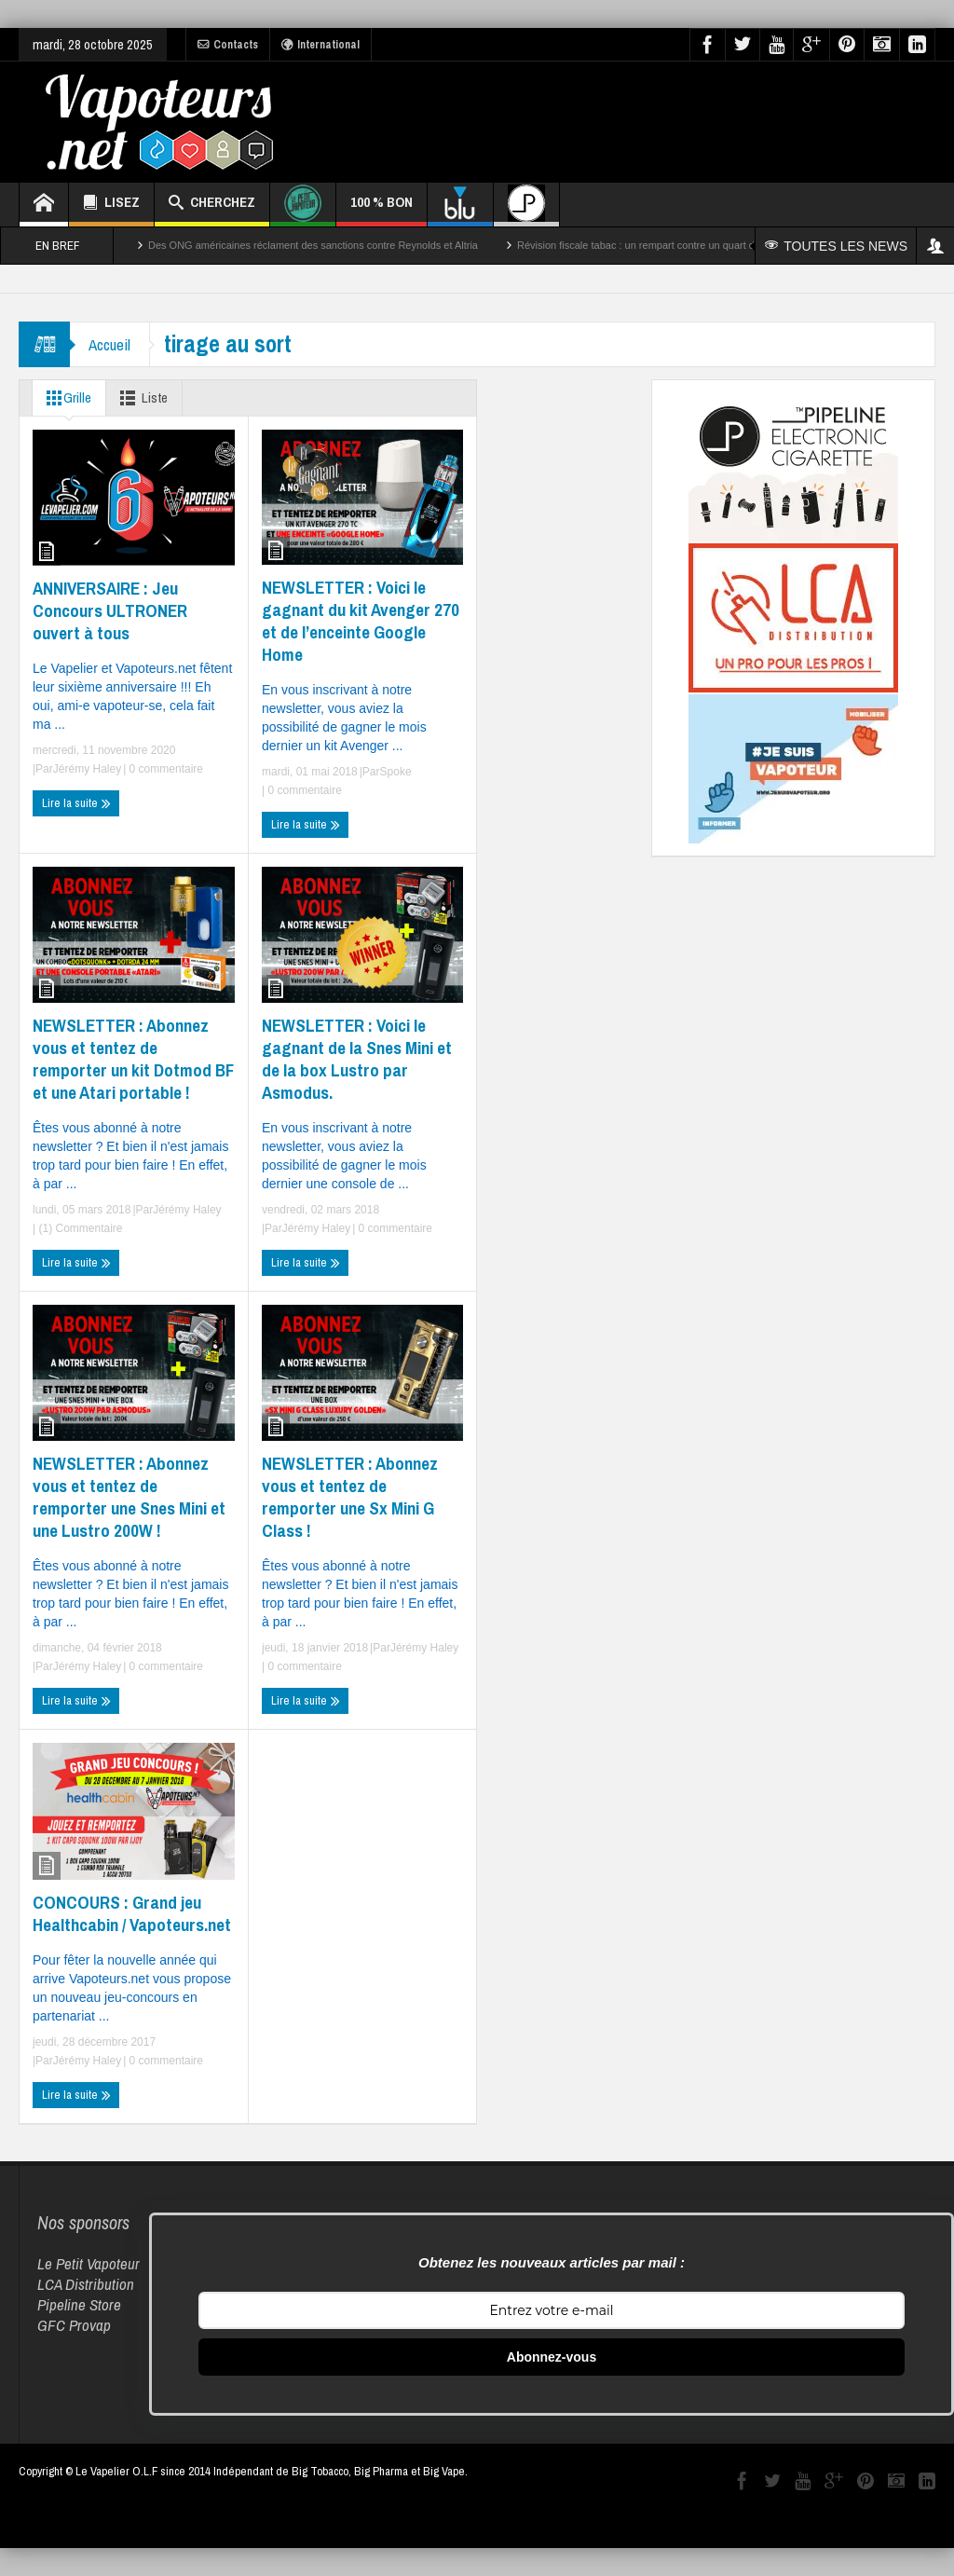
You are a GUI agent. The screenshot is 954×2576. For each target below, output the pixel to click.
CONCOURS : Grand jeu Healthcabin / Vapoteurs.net (132, 1913)
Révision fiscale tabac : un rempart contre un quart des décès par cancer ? (686, 245)
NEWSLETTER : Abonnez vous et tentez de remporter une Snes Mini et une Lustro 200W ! (129, 1496)
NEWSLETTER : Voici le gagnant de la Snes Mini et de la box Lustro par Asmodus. (357, 1058)
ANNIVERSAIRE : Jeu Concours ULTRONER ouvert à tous (110, 610)
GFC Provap (74, 2325)
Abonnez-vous (551, 2357)
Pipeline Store (79, 2304)
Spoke (396, 771)
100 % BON (381, 209)
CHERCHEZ (212, 204)
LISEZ (111, 204)
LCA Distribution (85, 2284)
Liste (140, 398)
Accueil (109, 344)
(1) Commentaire (78, 1228)
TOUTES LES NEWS (836, 246)
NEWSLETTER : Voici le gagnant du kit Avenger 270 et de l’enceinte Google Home (360, 620)
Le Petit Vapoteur (88, 2263)
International (320, 44)
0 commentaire (164, 768)
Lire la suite (76, 803)
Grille (65, 398)
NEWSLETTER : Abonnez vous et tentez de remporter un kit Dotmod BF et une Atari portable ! (133, 1058)
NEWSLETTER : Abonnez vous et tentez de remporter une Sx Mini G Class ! (350, 1496)
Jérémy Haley (87, 768)
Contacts (228, 44)
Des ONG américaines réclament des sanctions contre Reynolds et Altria (313, 245)
